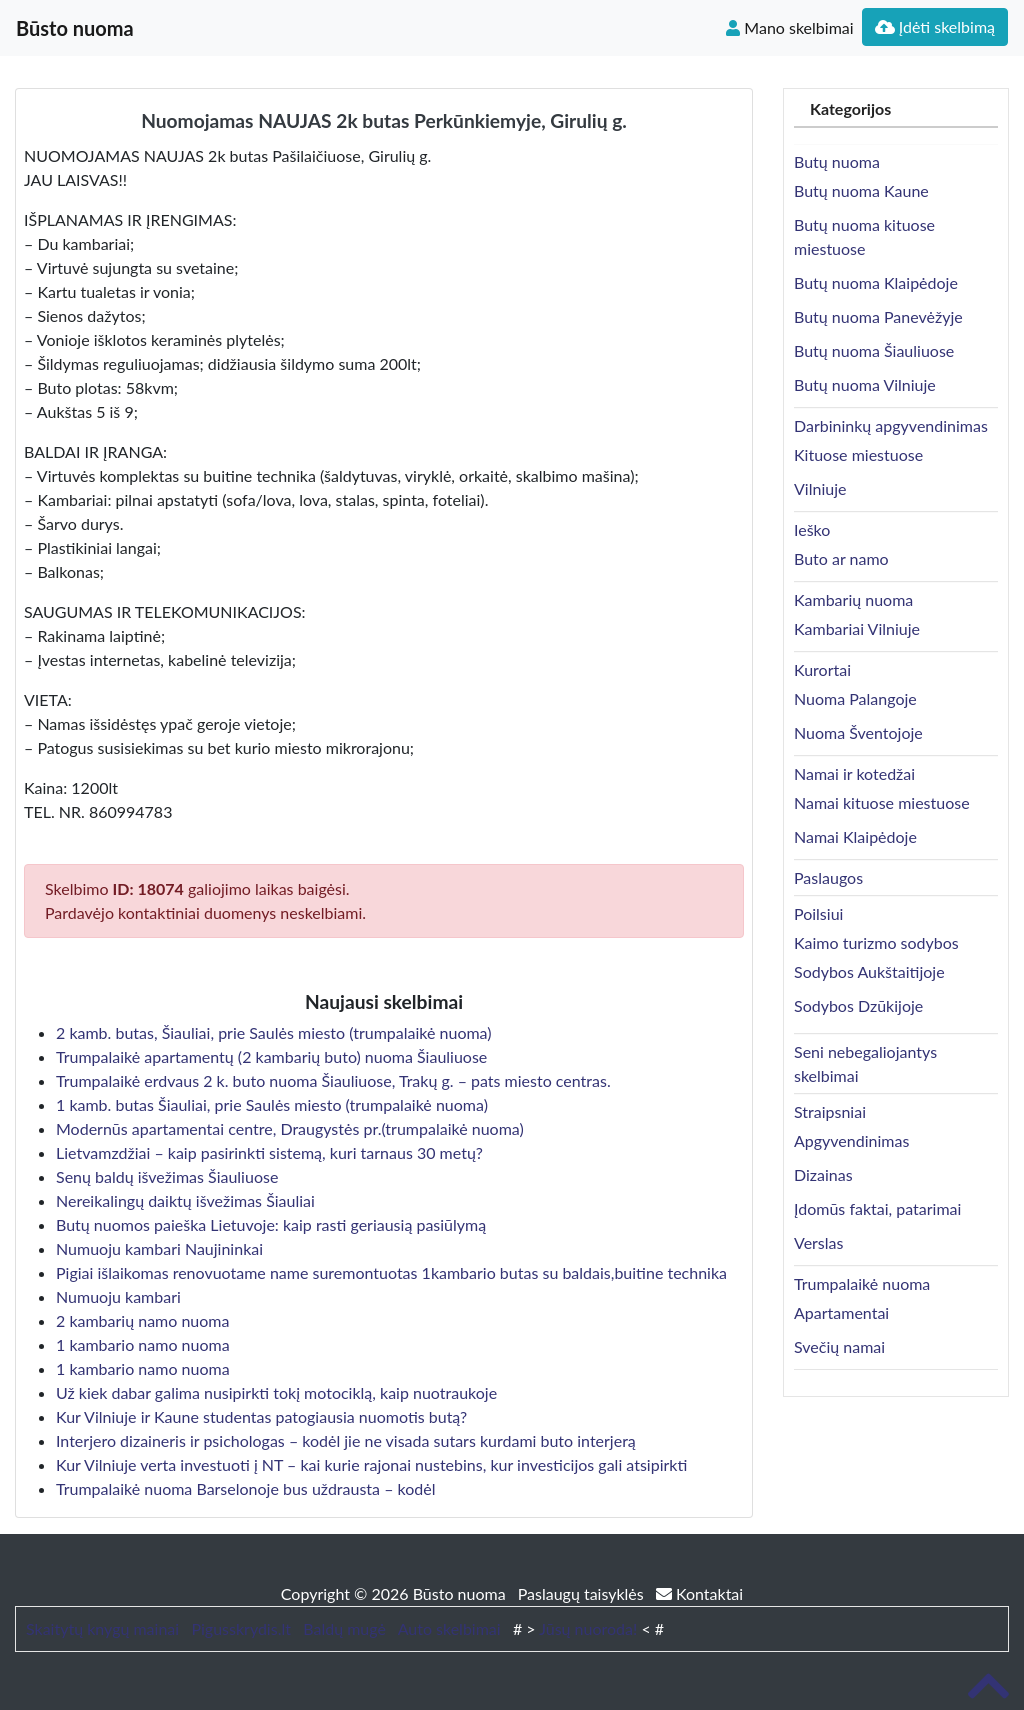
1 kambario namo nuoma (143, 1344)
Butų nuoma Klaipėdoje (876, 282)
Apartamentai (841, 1312)
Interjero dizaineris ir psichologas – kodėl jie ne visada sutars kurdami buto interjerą (346, 1440)
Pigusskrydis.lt (241, 1628)
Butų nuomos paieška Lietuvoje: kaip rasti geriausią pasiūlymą (271, 1224)
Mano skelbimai (789, 27)
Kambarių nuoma (853, 599)
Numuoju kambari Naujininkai (159, 1248)
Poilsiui (818, 913)
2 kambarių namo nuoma (142, 1320)
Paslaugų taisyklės (583, 1593)
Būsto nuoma (75, 28)
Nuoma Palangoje (855, 698)
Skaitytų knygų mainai (102, 1628)
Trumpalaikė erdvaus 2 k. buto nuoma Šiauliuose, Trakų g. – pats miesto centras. (333, 1080)
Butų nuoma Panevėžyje (878, 316)
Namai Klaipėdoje (855, 836)
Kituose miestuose (858, 454)
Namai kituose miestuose (882, 802)
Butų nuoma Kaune (861, 190)
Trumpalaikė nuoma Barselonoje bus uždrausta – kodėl (245, 1488)
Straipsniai (830, 1111)
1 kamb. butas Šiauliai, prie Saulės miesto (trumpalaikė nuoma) (272, 1104)
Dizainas (823, 1174)
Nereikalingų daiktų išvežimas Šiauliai (185, 1200)
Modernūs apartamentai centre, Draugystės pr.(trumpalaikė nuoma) (290, 1128)
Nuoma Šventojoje (858, 732)
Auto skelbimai (449, 1628)
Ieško (812, 529)
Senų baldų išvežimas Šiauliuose (167, 1176)
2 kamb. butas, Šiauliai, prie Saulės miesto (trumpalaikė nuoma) (274, 1032)
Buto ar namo (841, 558)
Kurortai (822, 669)
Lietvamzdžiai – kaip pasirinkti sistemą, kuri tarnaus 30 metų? (269, 1152)
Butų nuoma (837, 161)
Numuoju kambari (118, 1296)
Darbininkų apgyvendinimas (891, 425)
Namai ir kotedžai (854, 773)
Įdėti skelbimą (935, 26)
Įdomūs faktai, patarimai (877, 1208)
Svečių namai (839, 1346)
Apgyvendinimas (851, 1140)
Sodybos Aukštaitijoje (869, 971)
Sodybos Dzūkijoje (858, 1005)
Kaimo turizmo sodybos (876, 942)
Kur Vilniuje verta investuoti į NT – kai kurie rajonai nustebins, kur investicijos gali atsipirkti (371, 1464)
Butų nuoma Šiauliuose (874, 350)
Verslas (818, 1242)
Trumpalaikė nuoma (862, 1283)
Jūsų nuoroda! (588, 1628)
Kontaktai (699, 1593)
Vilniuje (820, 488)
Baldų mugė (344, 1628)
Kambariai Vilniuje (857, 628)
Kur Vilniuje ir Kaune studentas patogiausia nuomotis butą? (261, 1416)
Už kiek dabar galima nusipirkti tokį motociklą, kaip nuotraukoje (276, 1392)
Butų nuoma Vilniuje (865, 384)
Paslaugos (828, 877)
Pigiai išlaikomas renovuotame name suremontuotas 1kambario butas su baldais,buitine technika (391, 1272)
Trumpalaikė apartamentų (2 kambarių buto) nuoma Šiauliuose (271, 1056)
